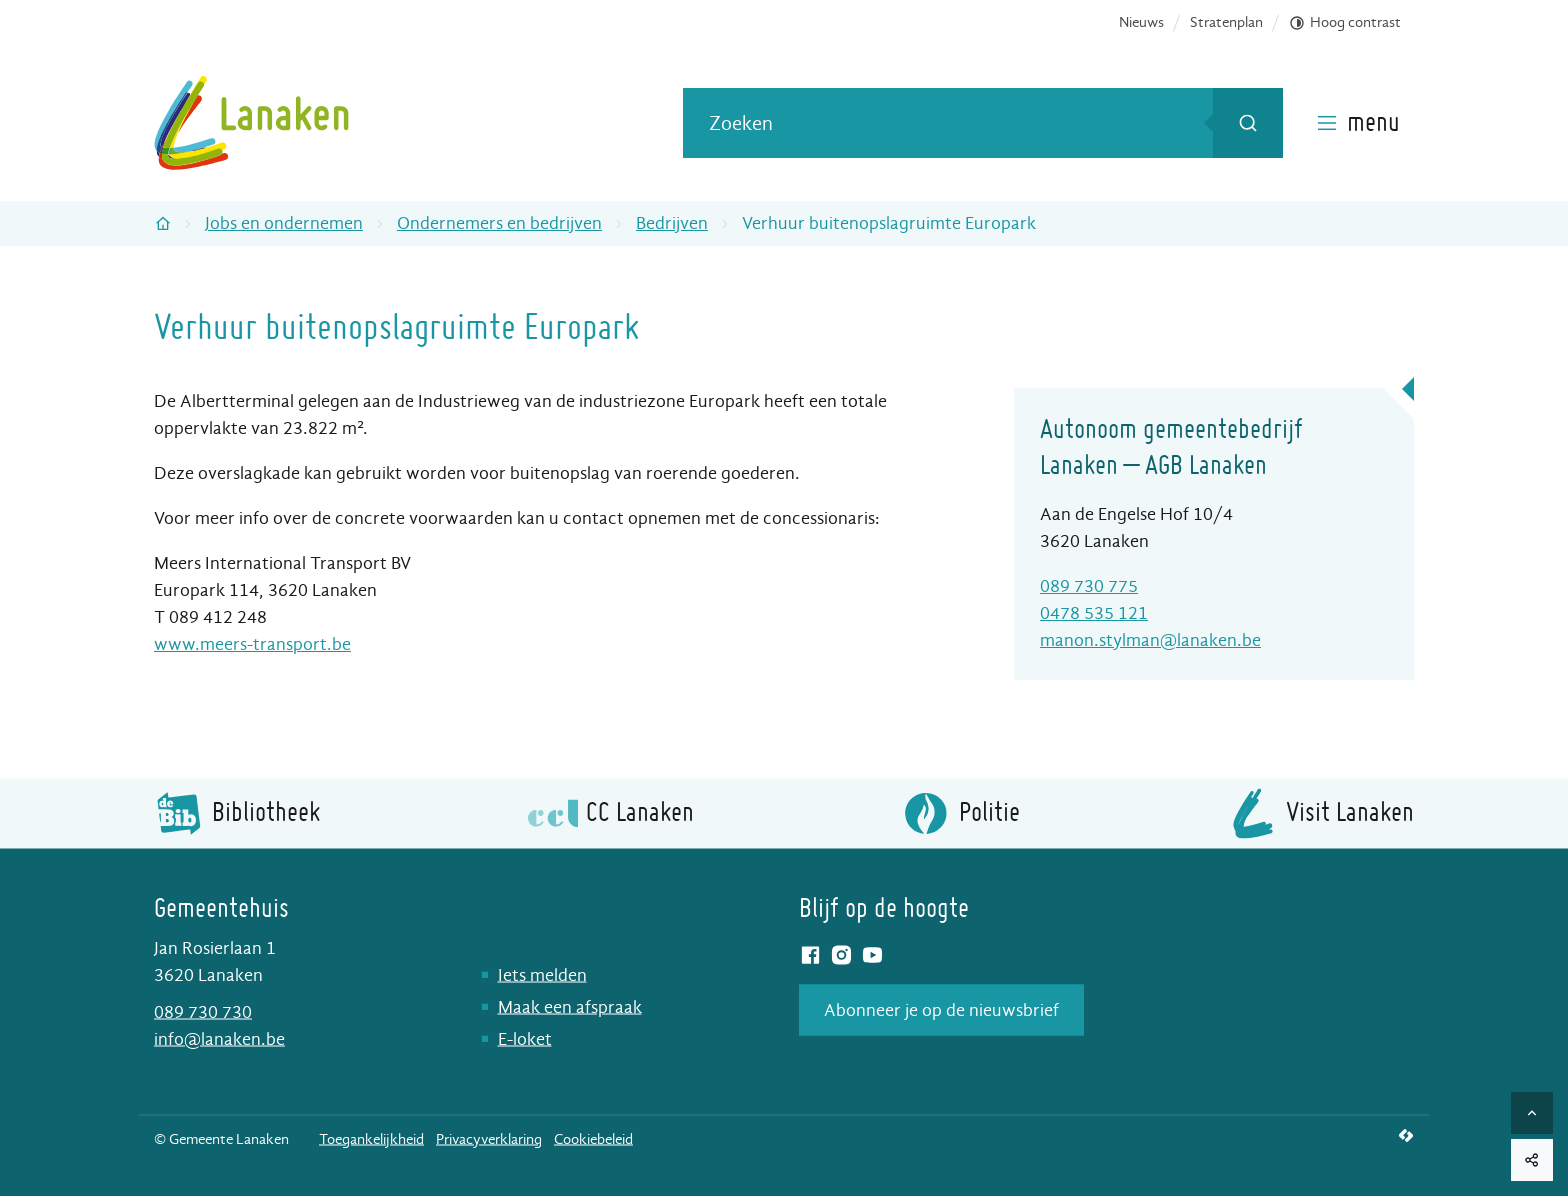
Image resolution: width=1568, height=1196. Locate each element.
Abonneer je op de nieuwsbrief (941, 1009)
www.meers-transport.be (252, 644)
